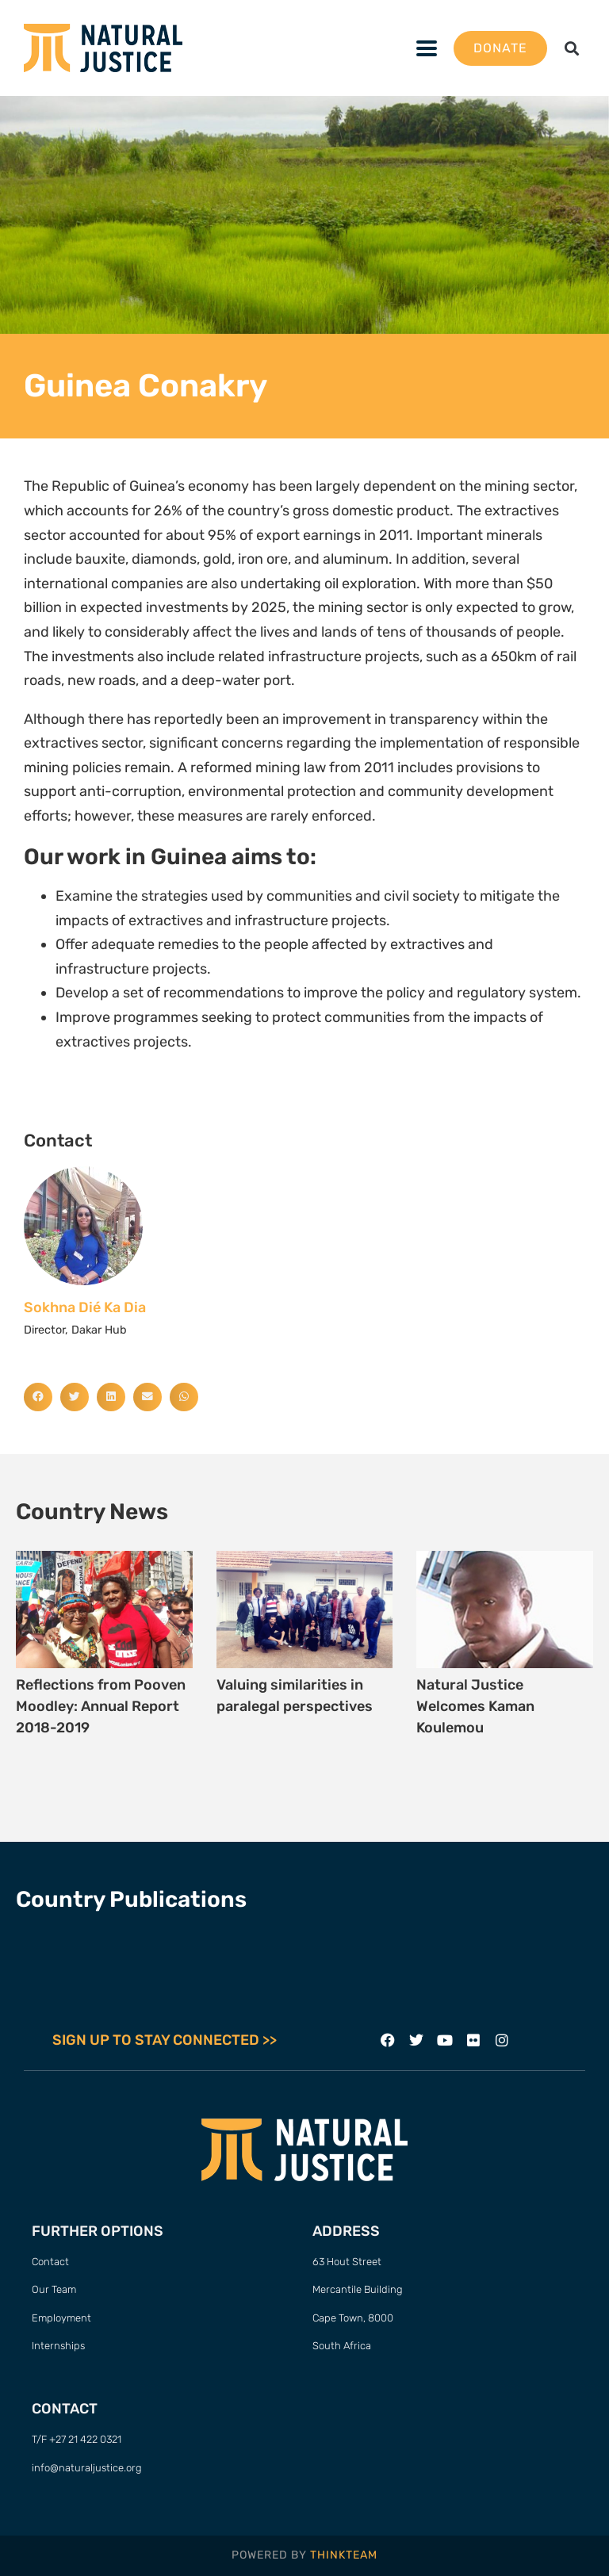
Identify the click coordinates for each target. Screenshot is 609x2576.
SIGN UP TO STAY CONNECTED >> (164, 2040)
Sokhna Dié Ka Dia (85, 1307)
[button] (427, 48)
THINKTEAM (343, 2555)
